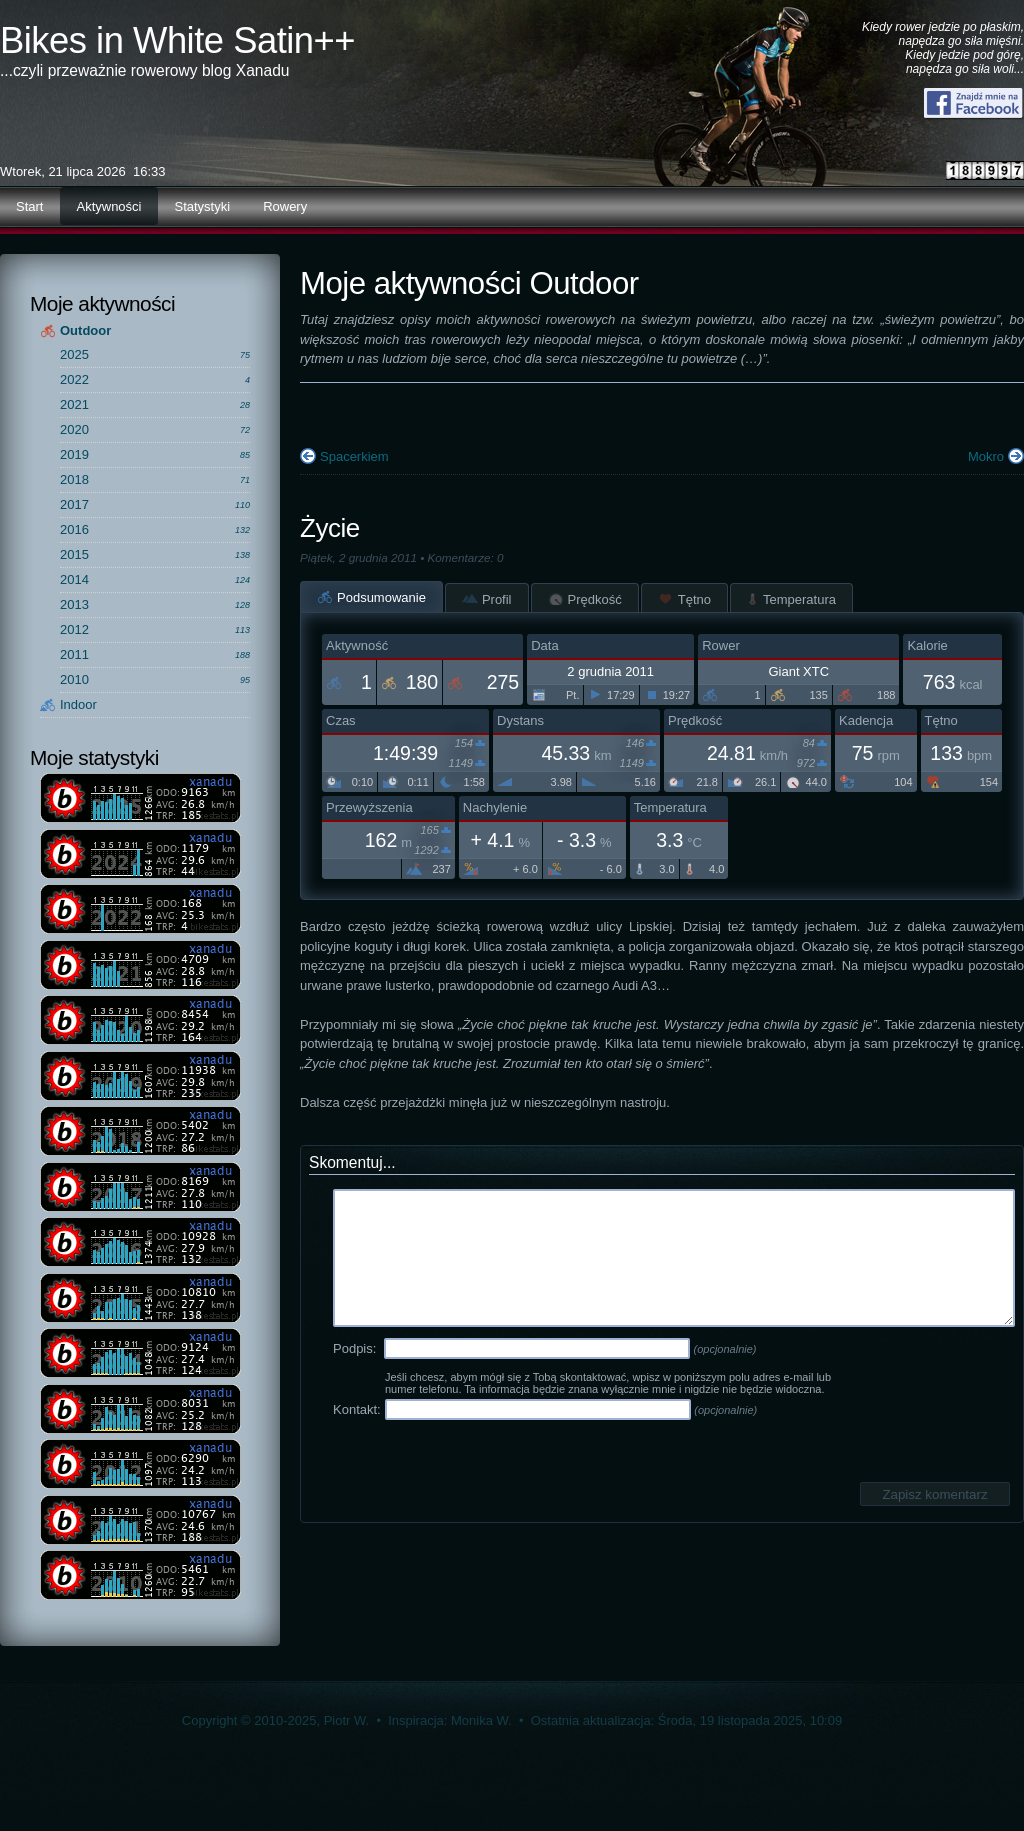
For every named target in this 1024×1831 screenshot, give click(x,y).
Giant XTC (798, 671)
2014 (74, 579)
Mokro (996, 456)
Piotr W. (347, 1720)
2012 (74, 629)
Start (29, 206)
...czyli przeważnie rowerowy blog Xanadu (145, 70)
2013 (74, 604)
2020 (74, 429)
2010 (74, 679)
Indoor (78, 704)
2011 (74, 654)
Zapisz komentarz (934, 1494)
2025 (74, 354)
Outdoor (85, 330)
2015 (74, 554)
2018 (74, 479)
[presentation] (536, 1467)
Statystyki (203, 206)
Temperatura (791, 599)
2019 (74, 454)
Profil (487, 599)
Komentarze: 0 (466, 557)
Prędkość (585, 599)
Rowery (285, 206)
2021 (74, 404)
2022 (74, 379)
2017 (74, 504)
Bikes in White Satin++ (177, 40)
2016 (74, 529)
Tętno (684, 599)
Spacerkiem (344, 456)
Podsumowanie (371, 597)
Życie (330, 528)
